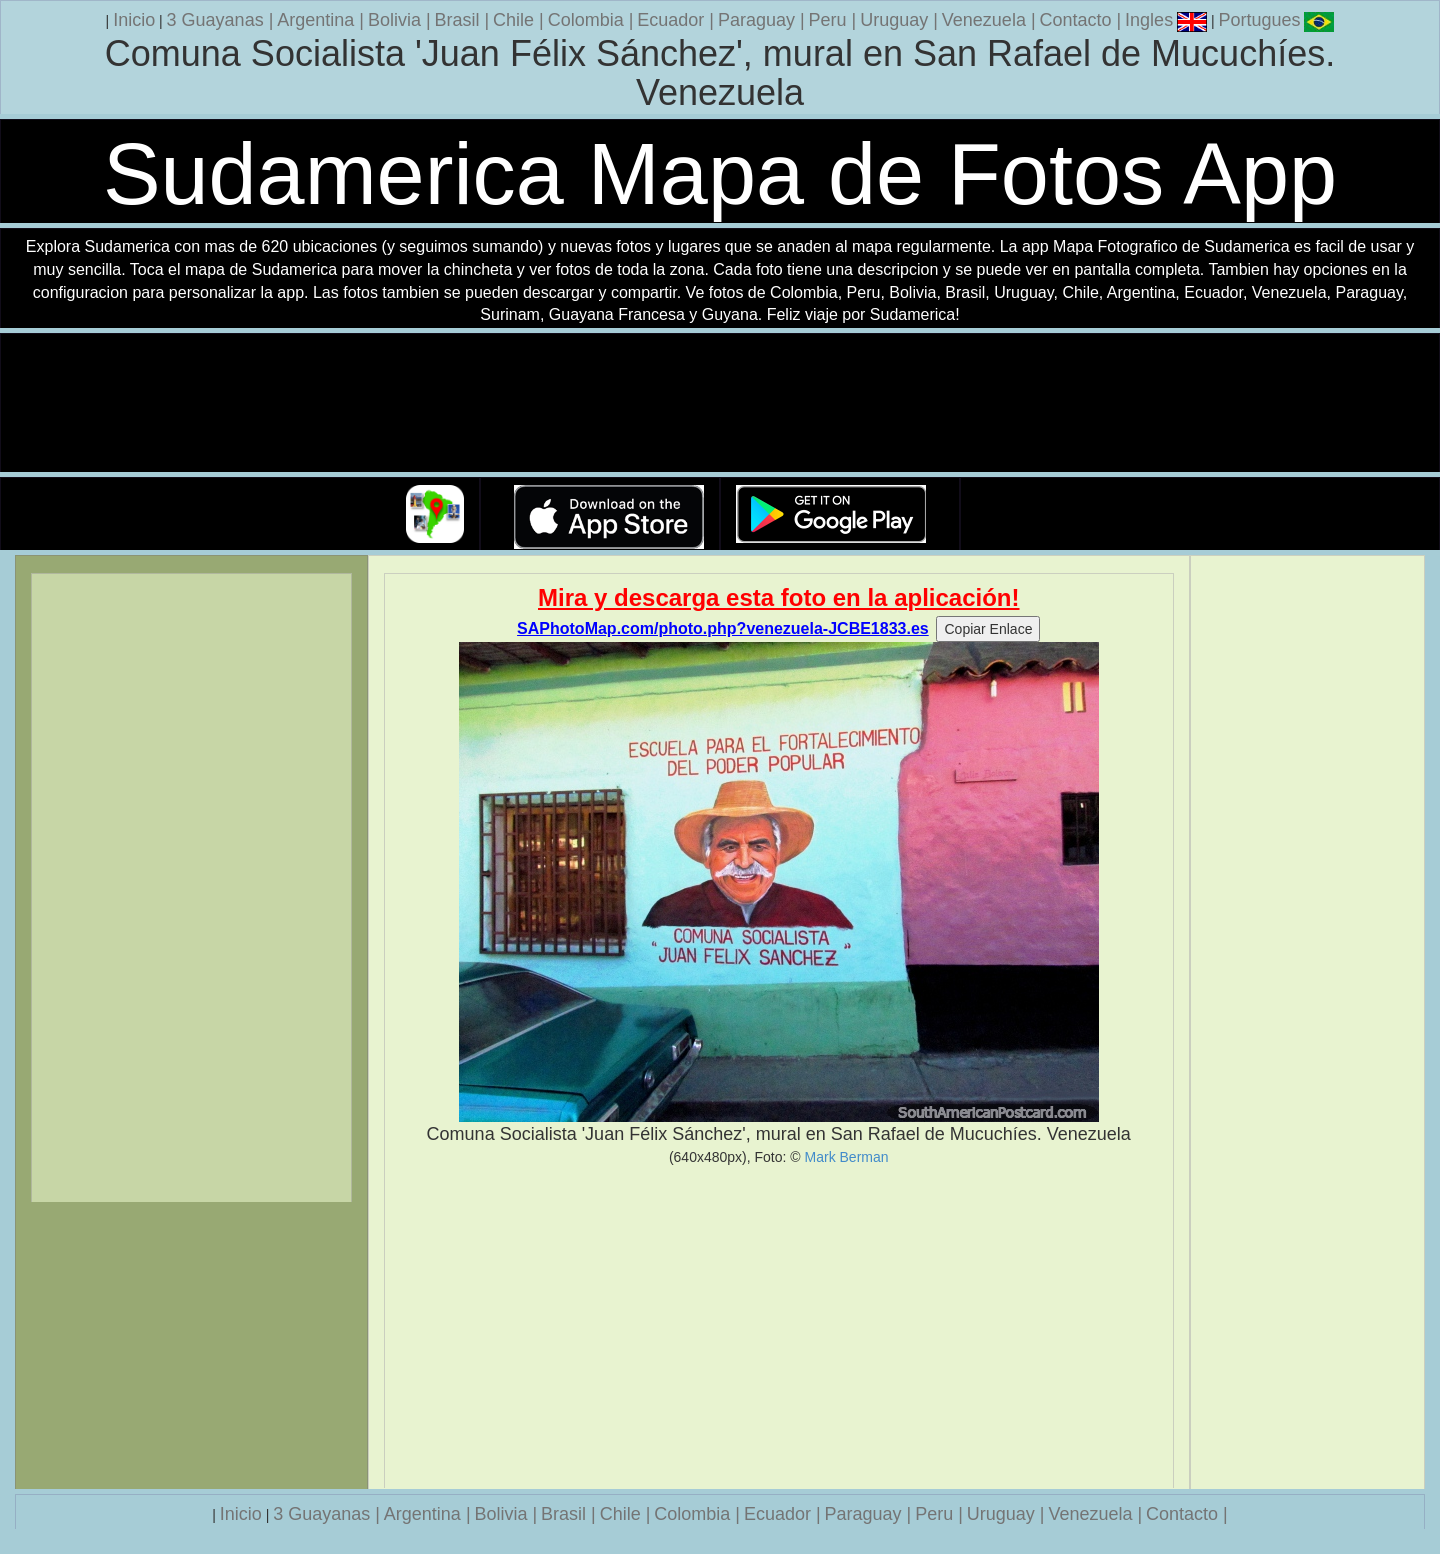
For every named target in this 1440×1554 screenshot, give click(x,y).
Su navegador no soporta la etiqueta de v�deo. (720, 403)
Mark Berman (847, 1157)
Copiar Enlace (988, 629)
